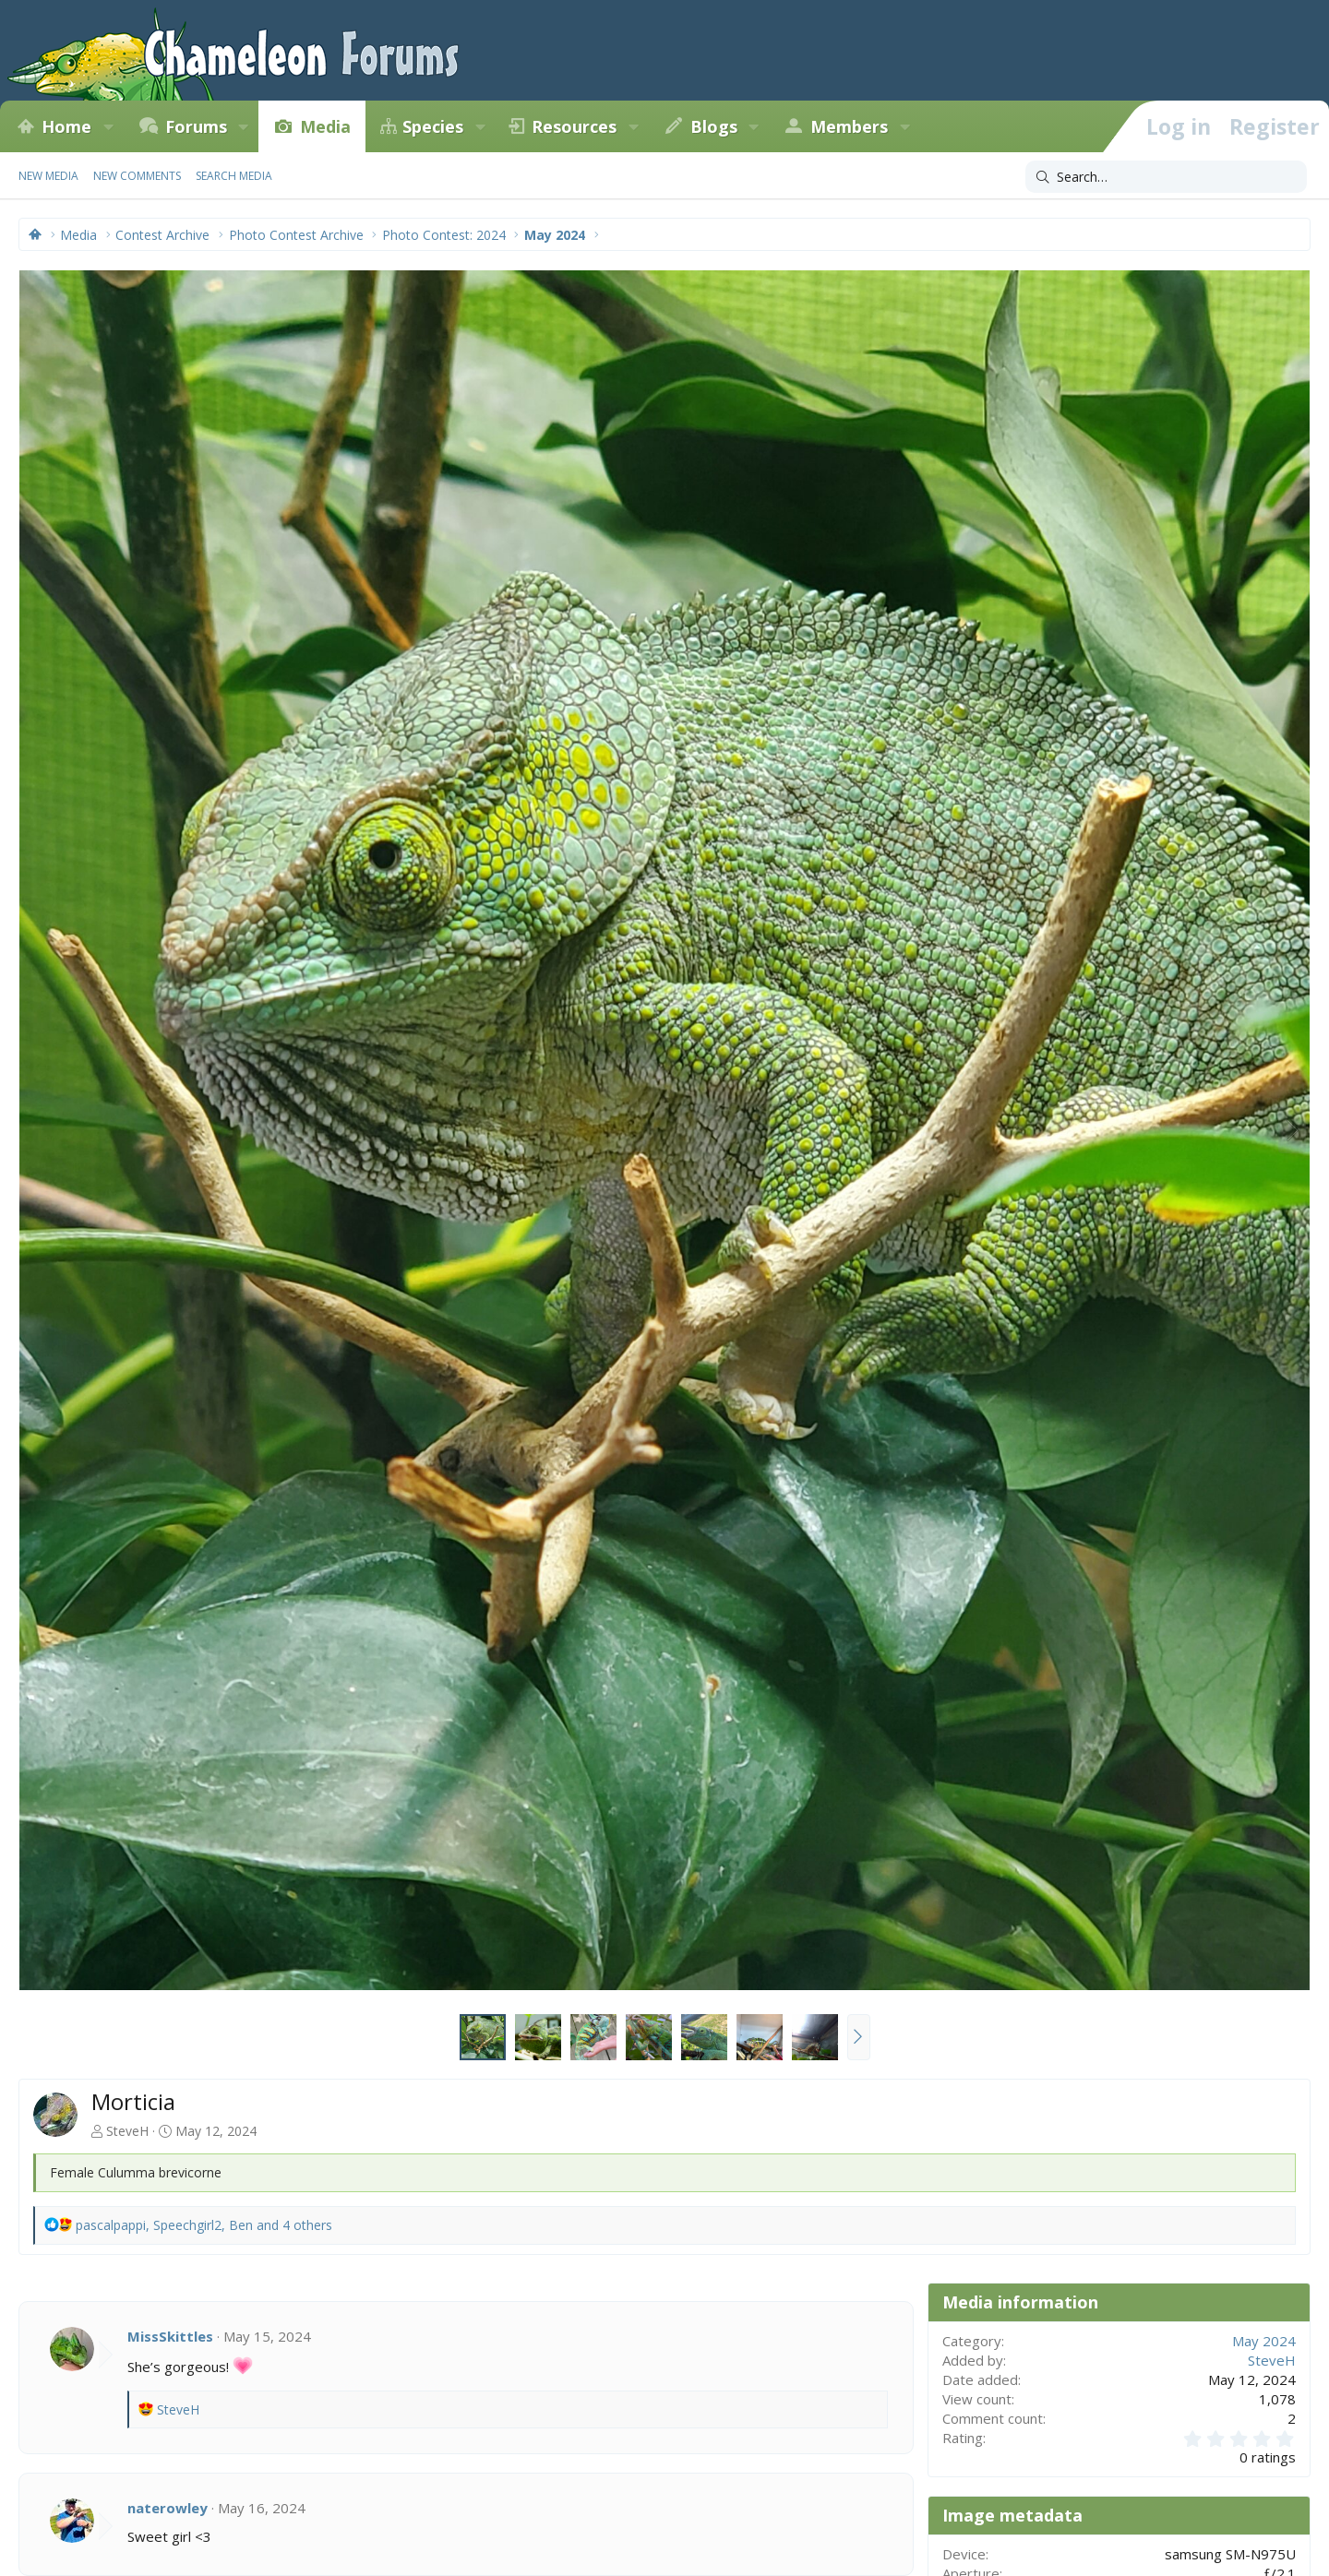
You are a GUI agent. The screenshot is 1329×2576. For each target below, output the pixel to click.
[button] (108, 126)
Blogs (713, 126)
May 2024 (1264, 2341)
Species (432, 126)
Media (325, 126)
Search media (234, 176)
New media (48, 176)
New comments (137, 176)
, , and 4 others (204, 2225)
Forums (196, 126)
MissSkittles (170, 2336)
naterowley (167, 2507)
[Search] (1166, 177)
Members (849, 126)
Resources (574, 126)
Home (66, 126)
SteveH (127, 2131)
